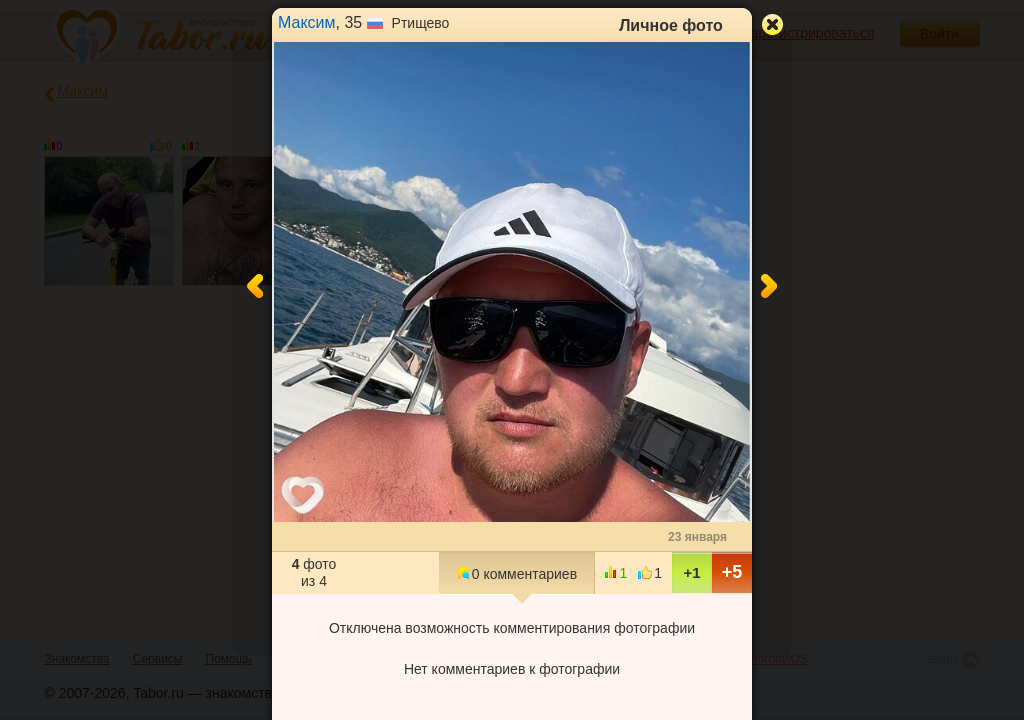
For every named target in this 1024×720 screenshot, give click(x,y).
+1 (691, 572)
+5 (732, 572)
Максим (307, 22)
